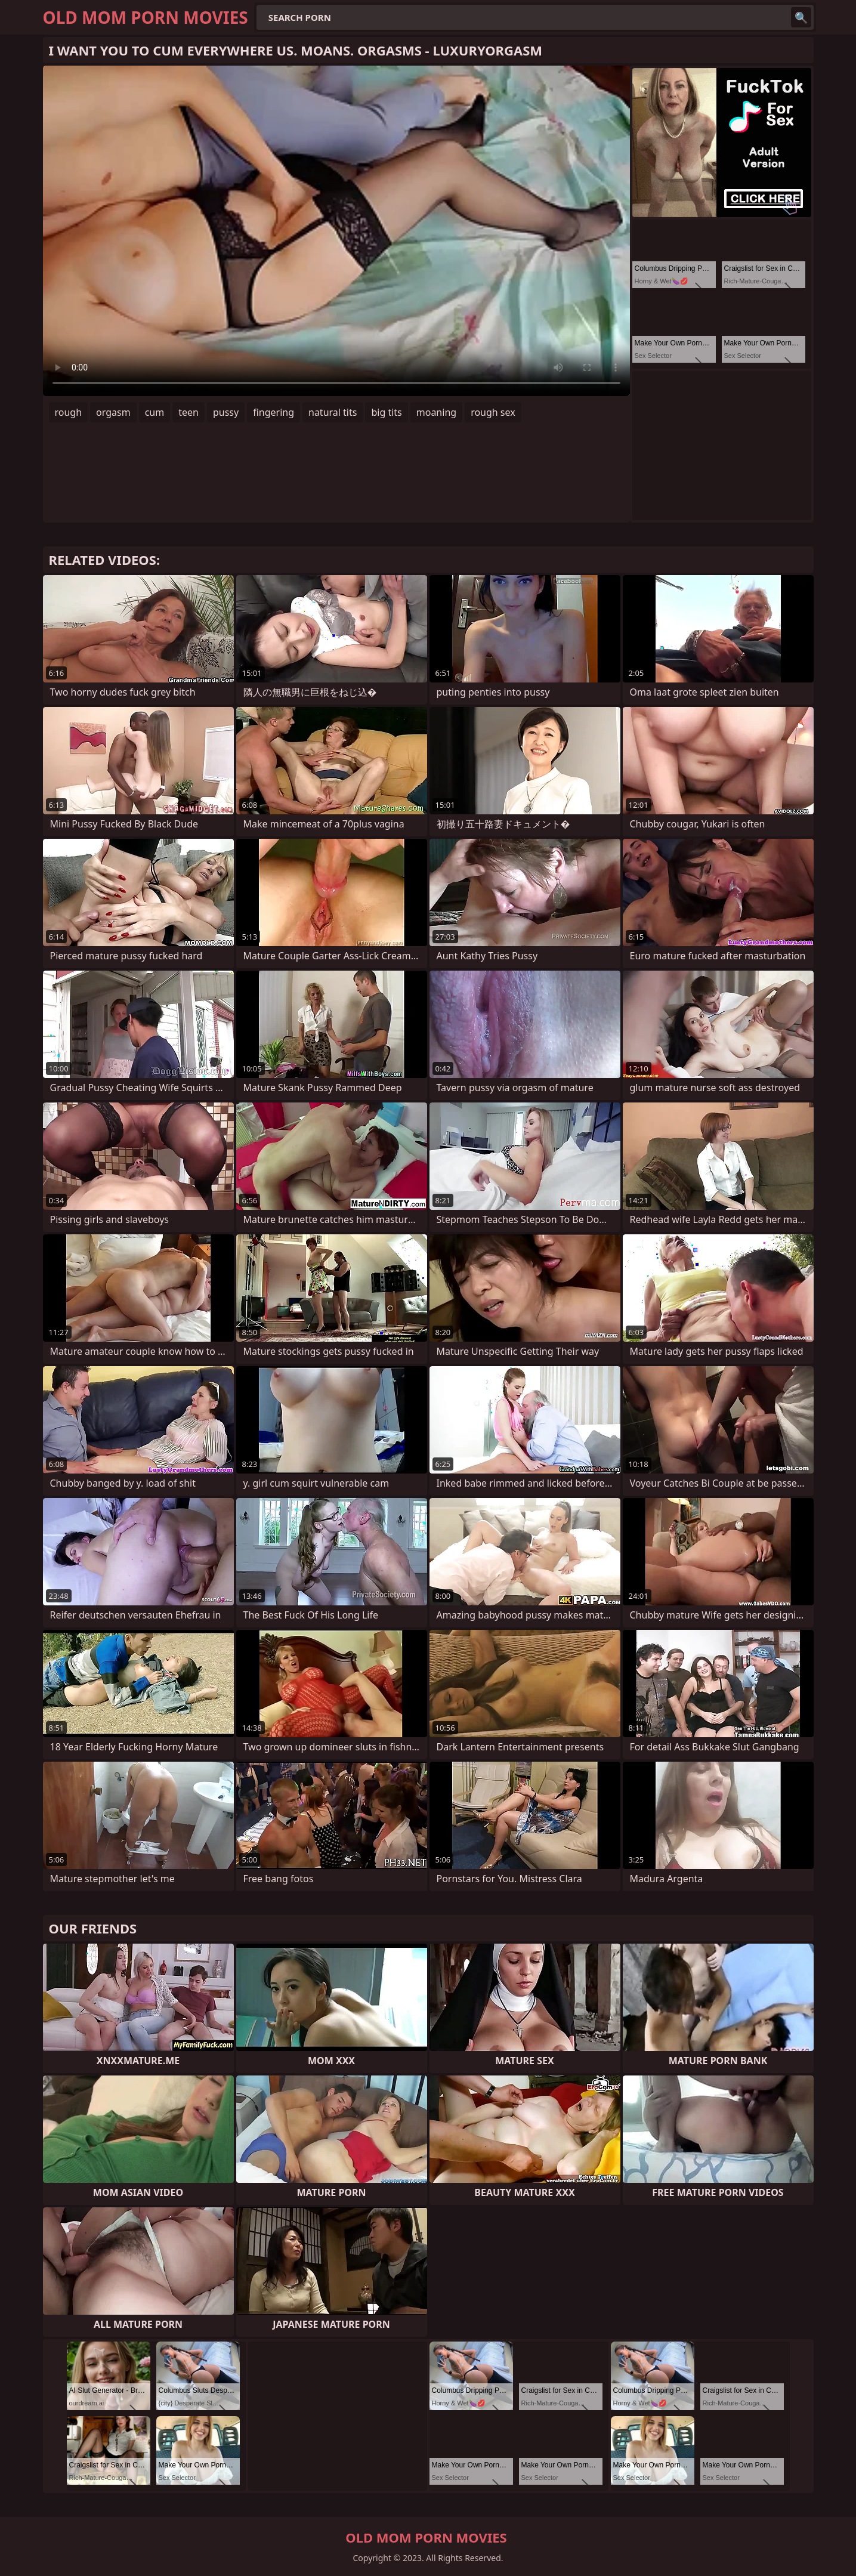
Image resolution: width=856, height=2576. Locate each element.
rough (68, 412)
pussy (226, 412)
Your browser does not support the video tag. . (336, 231)
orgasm (113, 412)
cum (155, 412)
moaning (436, 412)
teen (188, 412)
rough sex (493, 412)
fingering (273, 412)
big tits (386, 412)
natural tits (332, 412)
